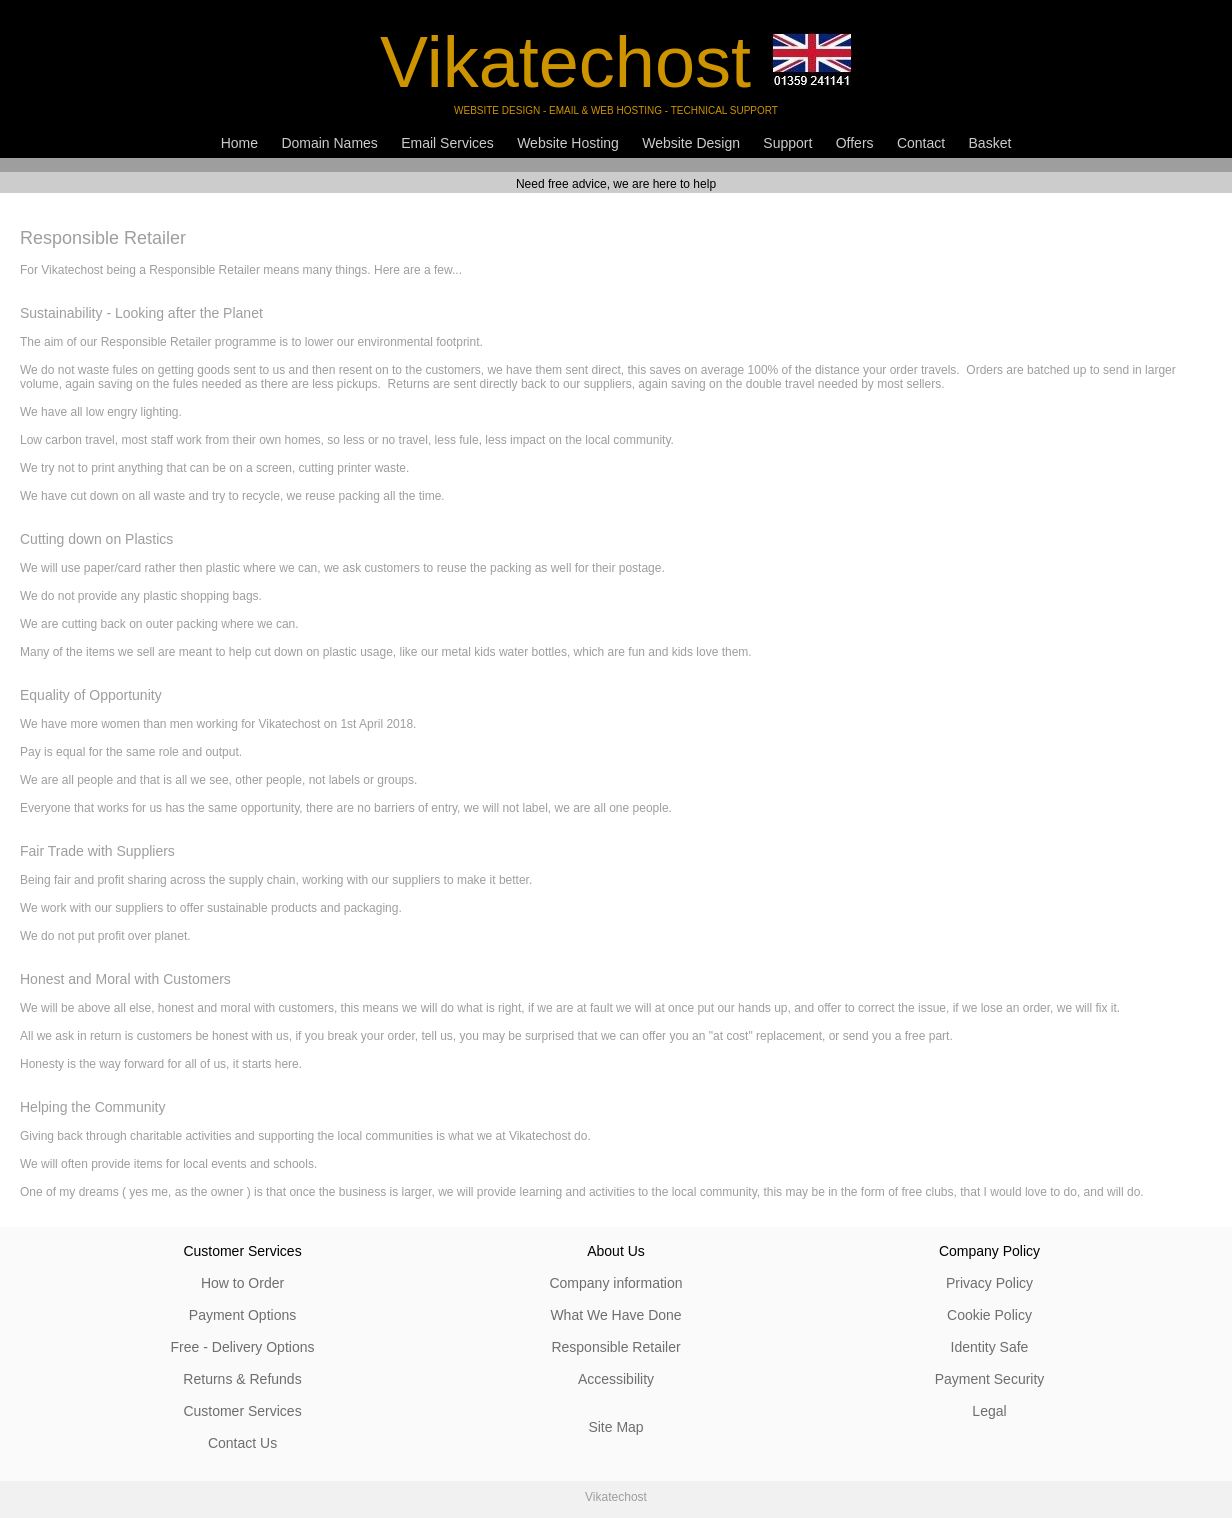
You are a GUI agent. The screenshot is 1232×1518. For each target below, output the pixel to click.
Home (239, 143)
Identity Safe (990, 1347)
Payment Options (242, 1315)
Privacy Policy (989, 1283)
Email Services (447, 143)
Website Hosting (568, 143)
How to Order (242, 1283)
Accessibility (616, 1379)
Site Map (615, 1427)
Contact (921, 143)
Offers (855, 143)
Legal (989, 1411)
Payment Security (990, 1379)
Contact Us (242, 1443)
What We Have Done (615, 1315)
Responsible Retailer (615, 1347)
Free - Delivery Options (243, 1347)
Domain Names (329, 143)
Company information (615, 1283)
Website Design (691, 143)
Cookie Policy (989, 1315)
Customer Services (242, 1411)
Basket (990, 143)
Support (787, 143)
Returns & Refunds (242, 1379)
